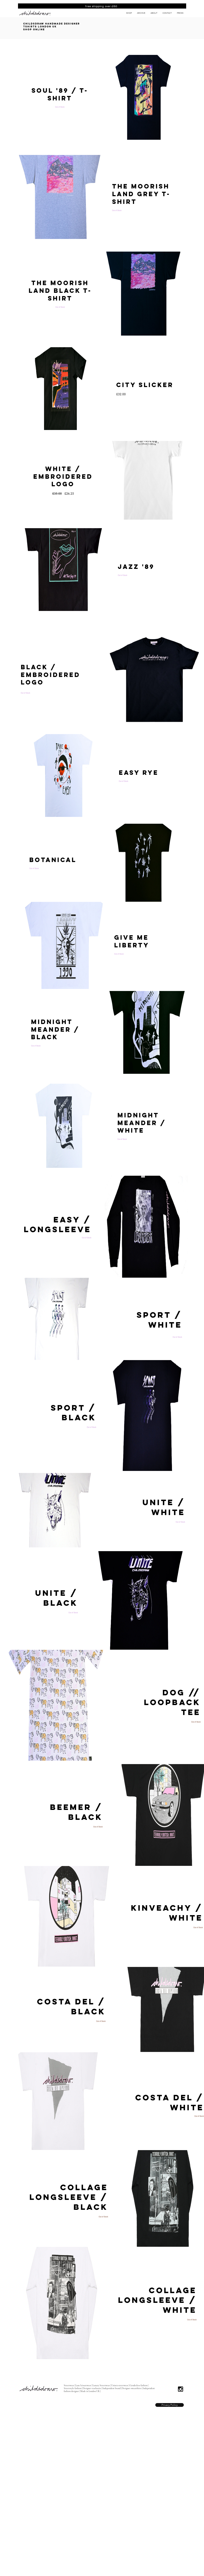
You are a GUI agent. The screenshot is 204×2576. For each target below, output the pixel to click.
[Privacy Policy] (169, 2405)
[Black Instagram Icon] (180, 2389)
